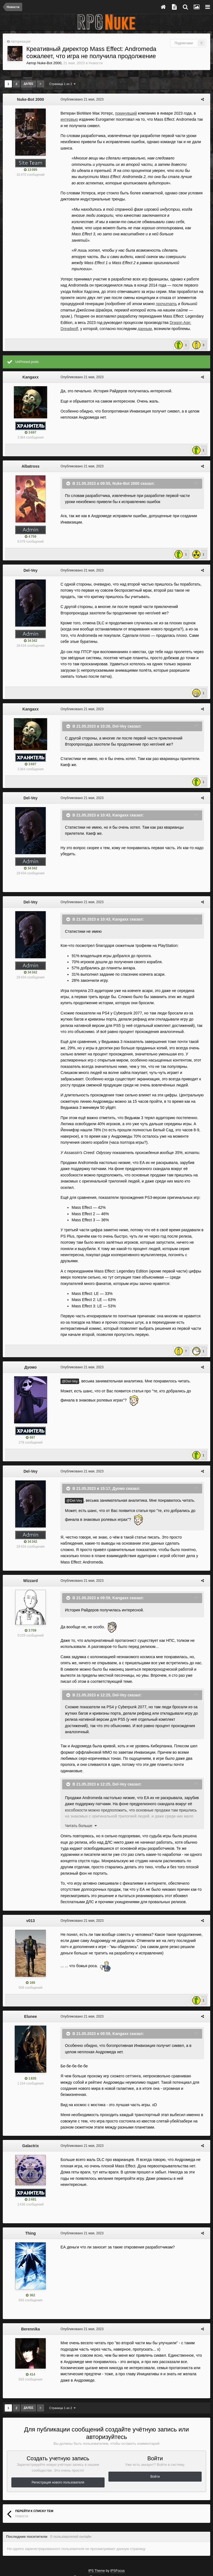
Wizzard (30, 1550)
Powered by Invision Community (106, 2555)
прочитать (139, 291)
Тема (79, 2528)
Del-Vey (31, 558)
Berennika (30, 2280)
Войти (155, 2428)
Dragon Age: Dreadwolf (151, 310)
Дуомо (30, 1342)
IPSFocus (117, 2522)
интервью (67, 119)
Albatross (31, 454)
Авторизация (21, 41)
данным (103, 316)
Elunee (30, 1974)
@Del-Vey (67, 1356)
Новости (96, 63)
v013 (30, 1878)
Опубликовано (79, 99)
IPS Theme (96, 2522)
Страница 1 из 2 (62, 84)
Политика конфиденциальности (114, 2528)
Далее (28, 83)
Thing (30, 2184)
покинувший (124, 113)
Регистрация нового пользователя (58, 2434)
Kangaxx (30, 365)
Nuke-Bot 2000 (49, 63)
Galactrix (30, 2097)
